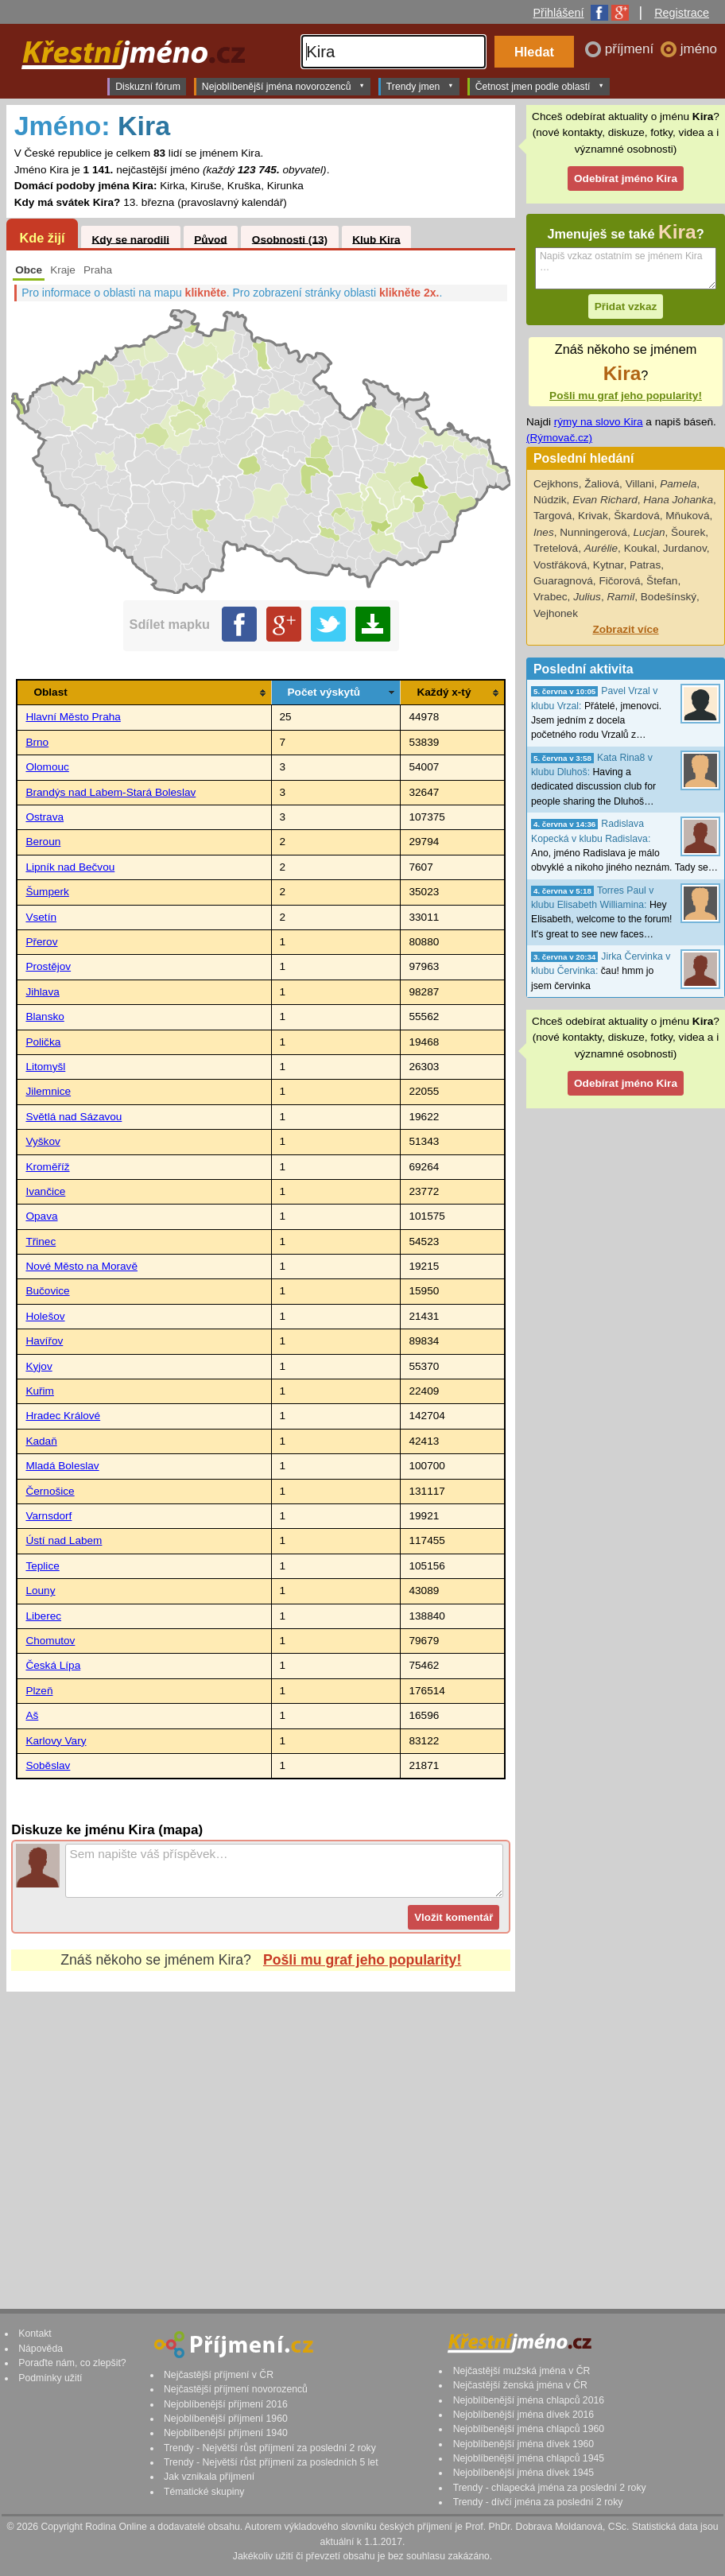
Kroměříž (47, 1167)
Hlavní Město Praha (72, 717)
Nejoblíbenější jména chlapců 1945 (528, 2458)
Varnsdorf (48, 1516)
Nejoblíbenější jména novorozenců (283, 86)
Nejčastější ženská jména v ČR (520, 2385)
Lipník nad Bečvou (69, 867)
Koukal (640, 548)
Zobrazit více (625, 629)
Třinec (40, 1241)
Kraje (63, 270)
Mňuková (687, 516)
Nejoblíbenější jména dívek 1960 (524, 2444)
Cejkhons (556, 484)
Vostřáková (560, 565)
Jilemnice (48, 1091)
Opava (41, 1216)
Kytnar (608, 565)
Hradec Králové (62, 1416)
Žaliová (601, 484)
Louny (40, 1590)
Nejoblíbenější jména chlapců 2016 (528, 2400)
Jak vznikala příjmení (209, 2476)
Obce (28, 270)
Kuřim (39, 1391)
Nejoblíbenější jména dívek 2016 (524, 2414)
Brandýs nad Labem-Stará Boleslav (110, 792)
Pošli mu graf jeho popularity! (362, 1960)
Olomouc (46, 767)
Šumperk (46, 892)
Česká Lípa (52, 1665)
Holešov (44, 1316)
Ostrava (44, 817)
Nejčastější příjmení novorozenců (236, 2389)
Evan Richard (605, 500)
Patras (645, 565)
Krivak (593, 516)
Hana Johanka (678, 500)
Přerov (41, 942)
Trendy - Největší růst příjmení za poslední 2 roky (270, 2448)
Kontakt (35, 2333)
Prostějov (48, 966)
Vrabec (550, 597)
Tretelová (555, 548)
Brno (36, 742)
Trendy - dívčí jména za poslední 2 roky (538, 2502)
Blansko (44, 1016)
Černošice (49, 1491)
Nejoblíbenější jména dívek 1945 (524, 2472)
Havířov (44, 1341)
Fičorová (619, 581)
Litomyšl (45, 1067)
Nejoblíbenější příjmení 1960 (226, 2418)
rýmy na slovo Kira (598, 422)
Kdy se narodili (130, 239)
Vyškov (42, 1141)
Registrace (681, 12)
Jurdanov (685, 548)
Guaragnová (563, 581)
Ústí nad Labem (63, 1540)
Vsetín (40, 917)
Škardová (636, 516)
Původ (210, 239)
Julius (587, 597)
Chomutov (50, 1641)
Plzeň (38, 1691)
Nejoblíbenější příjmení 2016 (226, 2404)
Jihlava (42, 992)
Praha (97, 270)
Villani (640, 484)
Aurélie (601, 548)
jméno (698, 48)
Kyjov (38, 1366)
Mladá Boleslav (62, 1466)
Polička (42, 1042)
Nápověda (40, 2348)
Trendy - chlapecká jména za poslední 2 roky (549, 2487)
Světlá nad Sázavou (73, 1117)
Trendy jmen (420, 86)
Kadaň (40, 1441)
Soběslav (47, 1765)
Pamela (678, 484)
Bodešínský (668, 597)
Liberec (43, 1616)
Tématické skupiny (204, 2491)
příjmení (631, 48)
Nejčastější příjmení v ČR (218, 2374)
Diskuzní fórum (147, 86)
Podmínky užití (50, 2378)
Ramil (620, 597)
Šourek (688, 532)
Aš (31, 1715)
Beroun (42, 842)
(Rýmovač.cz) (559, 438)
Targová (552, 516)
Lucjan (649, 532)
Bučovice (47, 1291)
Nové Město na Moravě (81, 1266)
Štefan (661, 581)
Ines (543, 532)
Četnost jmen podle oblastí (539, 86)
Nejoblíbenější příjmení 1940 (226, 2432)
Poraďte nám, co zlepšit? (72, 2362)
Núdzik (550, 500)
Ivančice (45, 1191)
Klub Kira (376, 239)
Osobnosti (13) (290, 239)
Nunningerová (593, 532)
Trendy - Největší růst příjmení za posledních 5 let (271, 2462)
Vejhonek (555, 613)
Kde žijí (41, 238)
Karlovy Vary (55, 1741)
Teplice (42, 1566)
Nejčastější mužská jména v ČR (522, 2370)
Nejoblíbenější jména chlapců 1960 (528, 2428)
